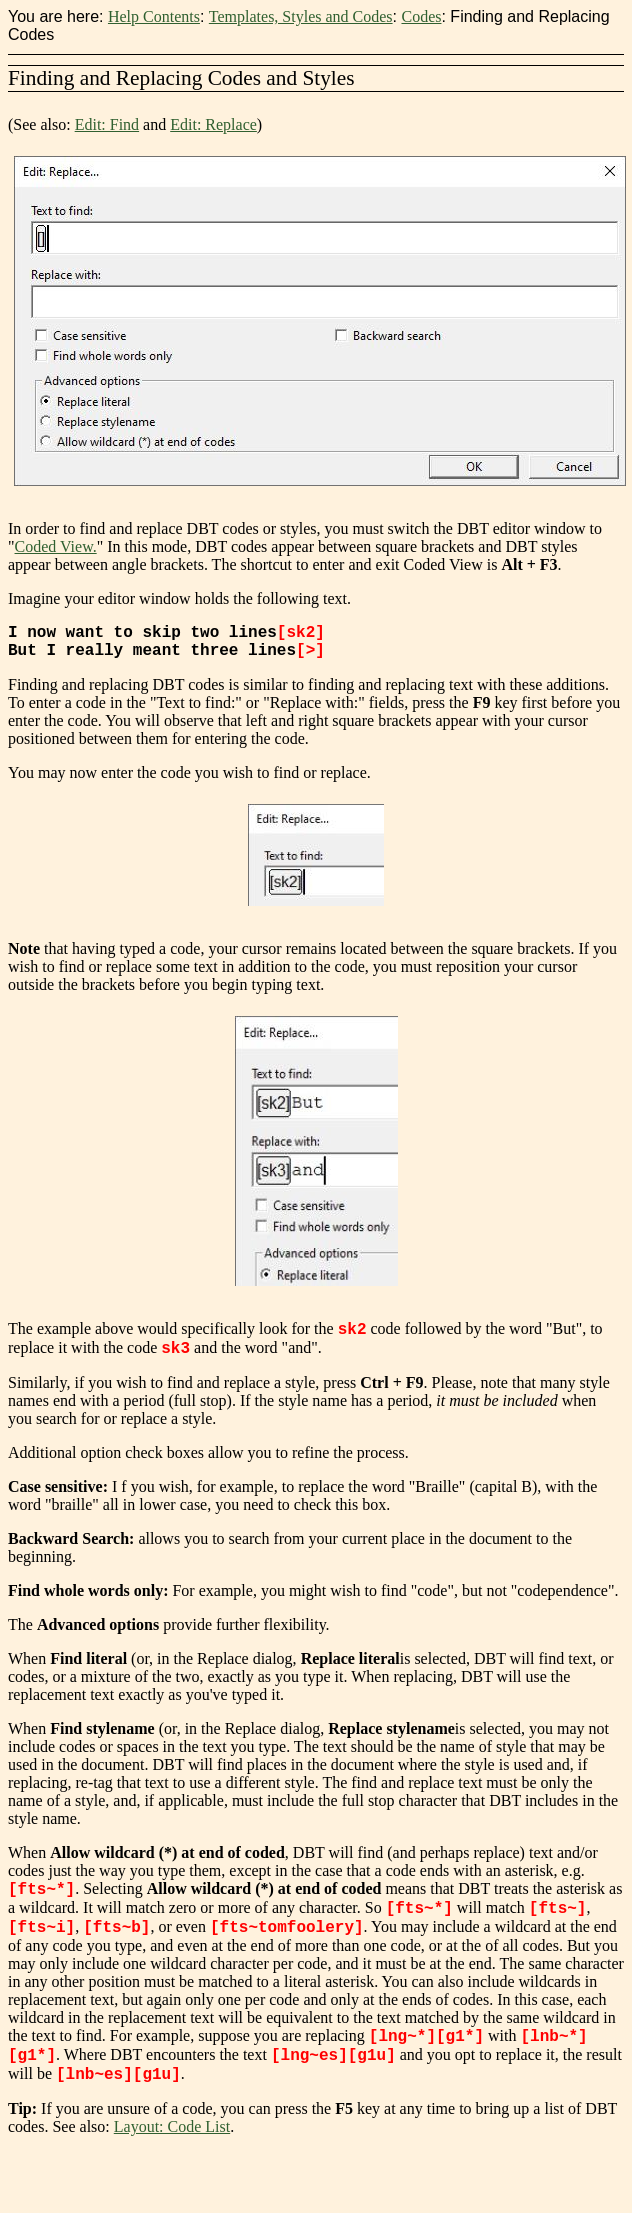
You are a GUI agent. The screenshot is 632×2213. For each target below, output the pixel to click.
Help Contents (154, 16)
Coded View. (56, 546)
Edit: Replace (213, 124)
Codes (421, 16)
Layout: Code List (172, 2134)
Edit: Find (107, 124)
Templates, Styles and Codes (301, 16)
